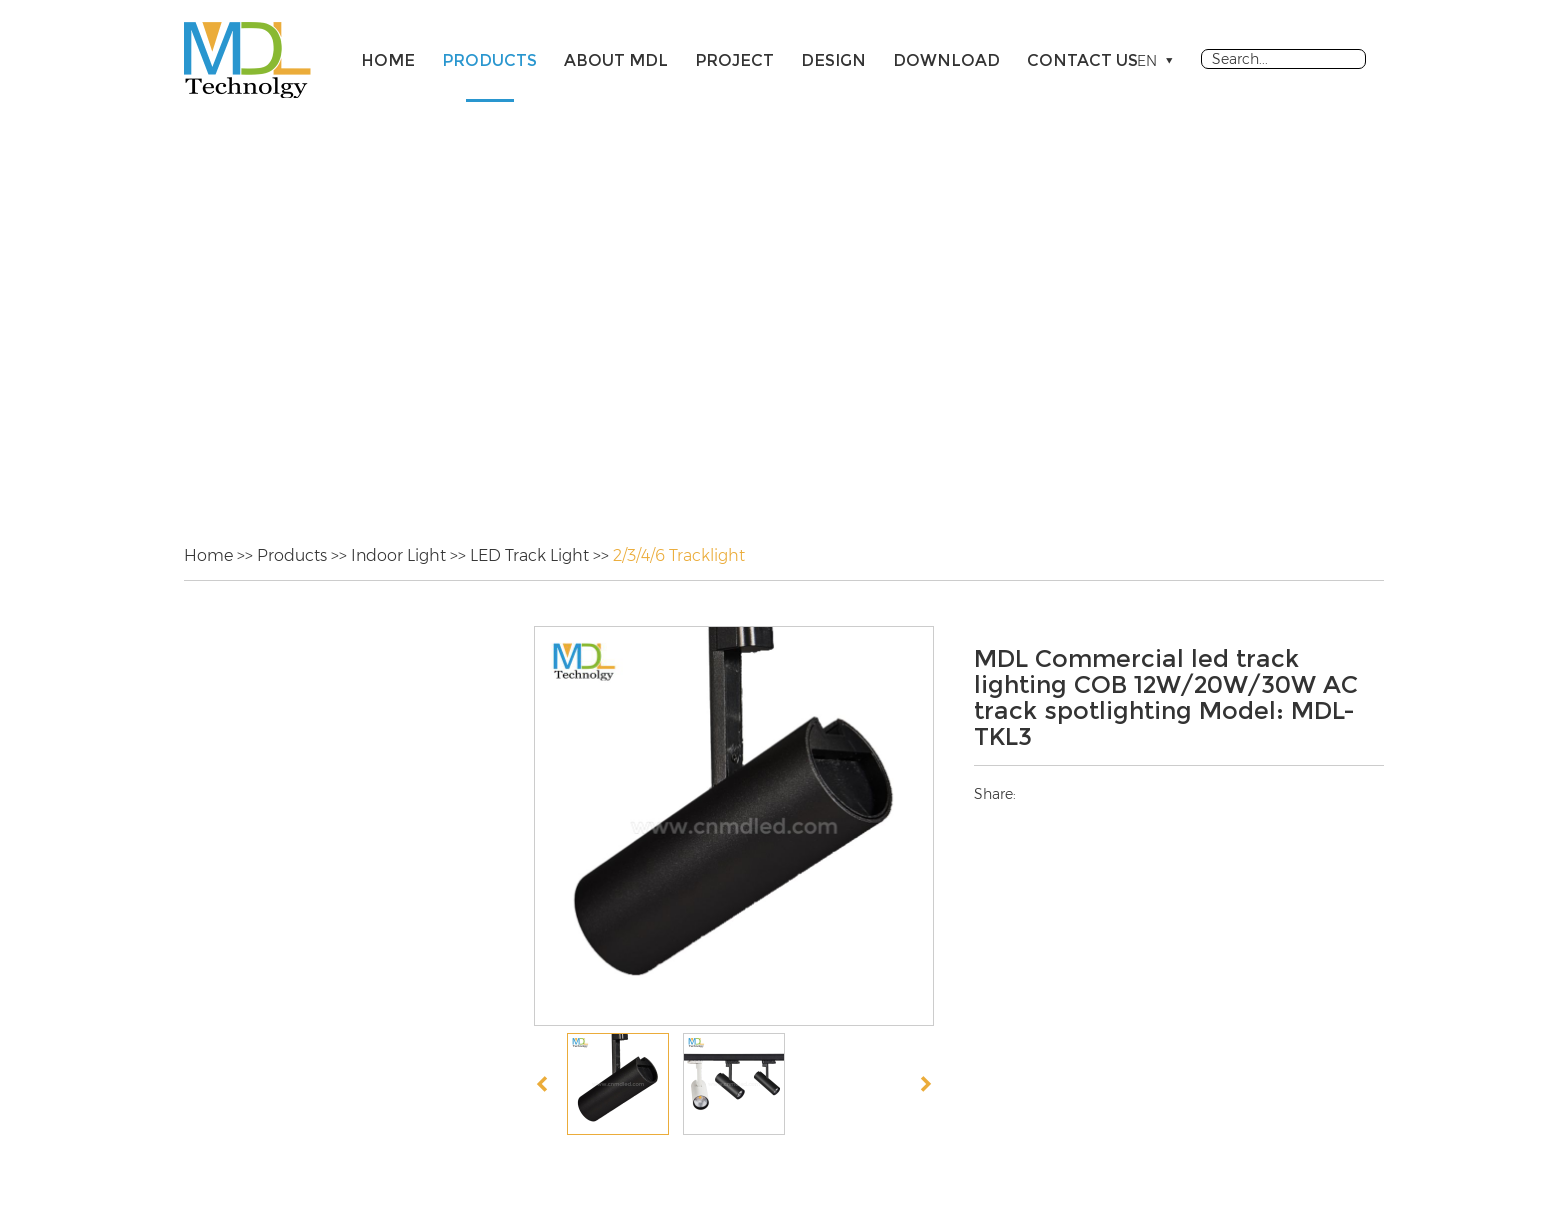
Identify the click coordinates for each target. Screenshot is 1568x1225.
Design (833, 60)
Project (734, 60)
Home (388, 60)
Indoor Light (398, 555)
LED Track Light (529, 555)
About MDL (616, 60)
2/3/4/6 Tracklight (679, 555)
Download (946, 60)
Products (489, 60)
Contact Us (1082, 60)
